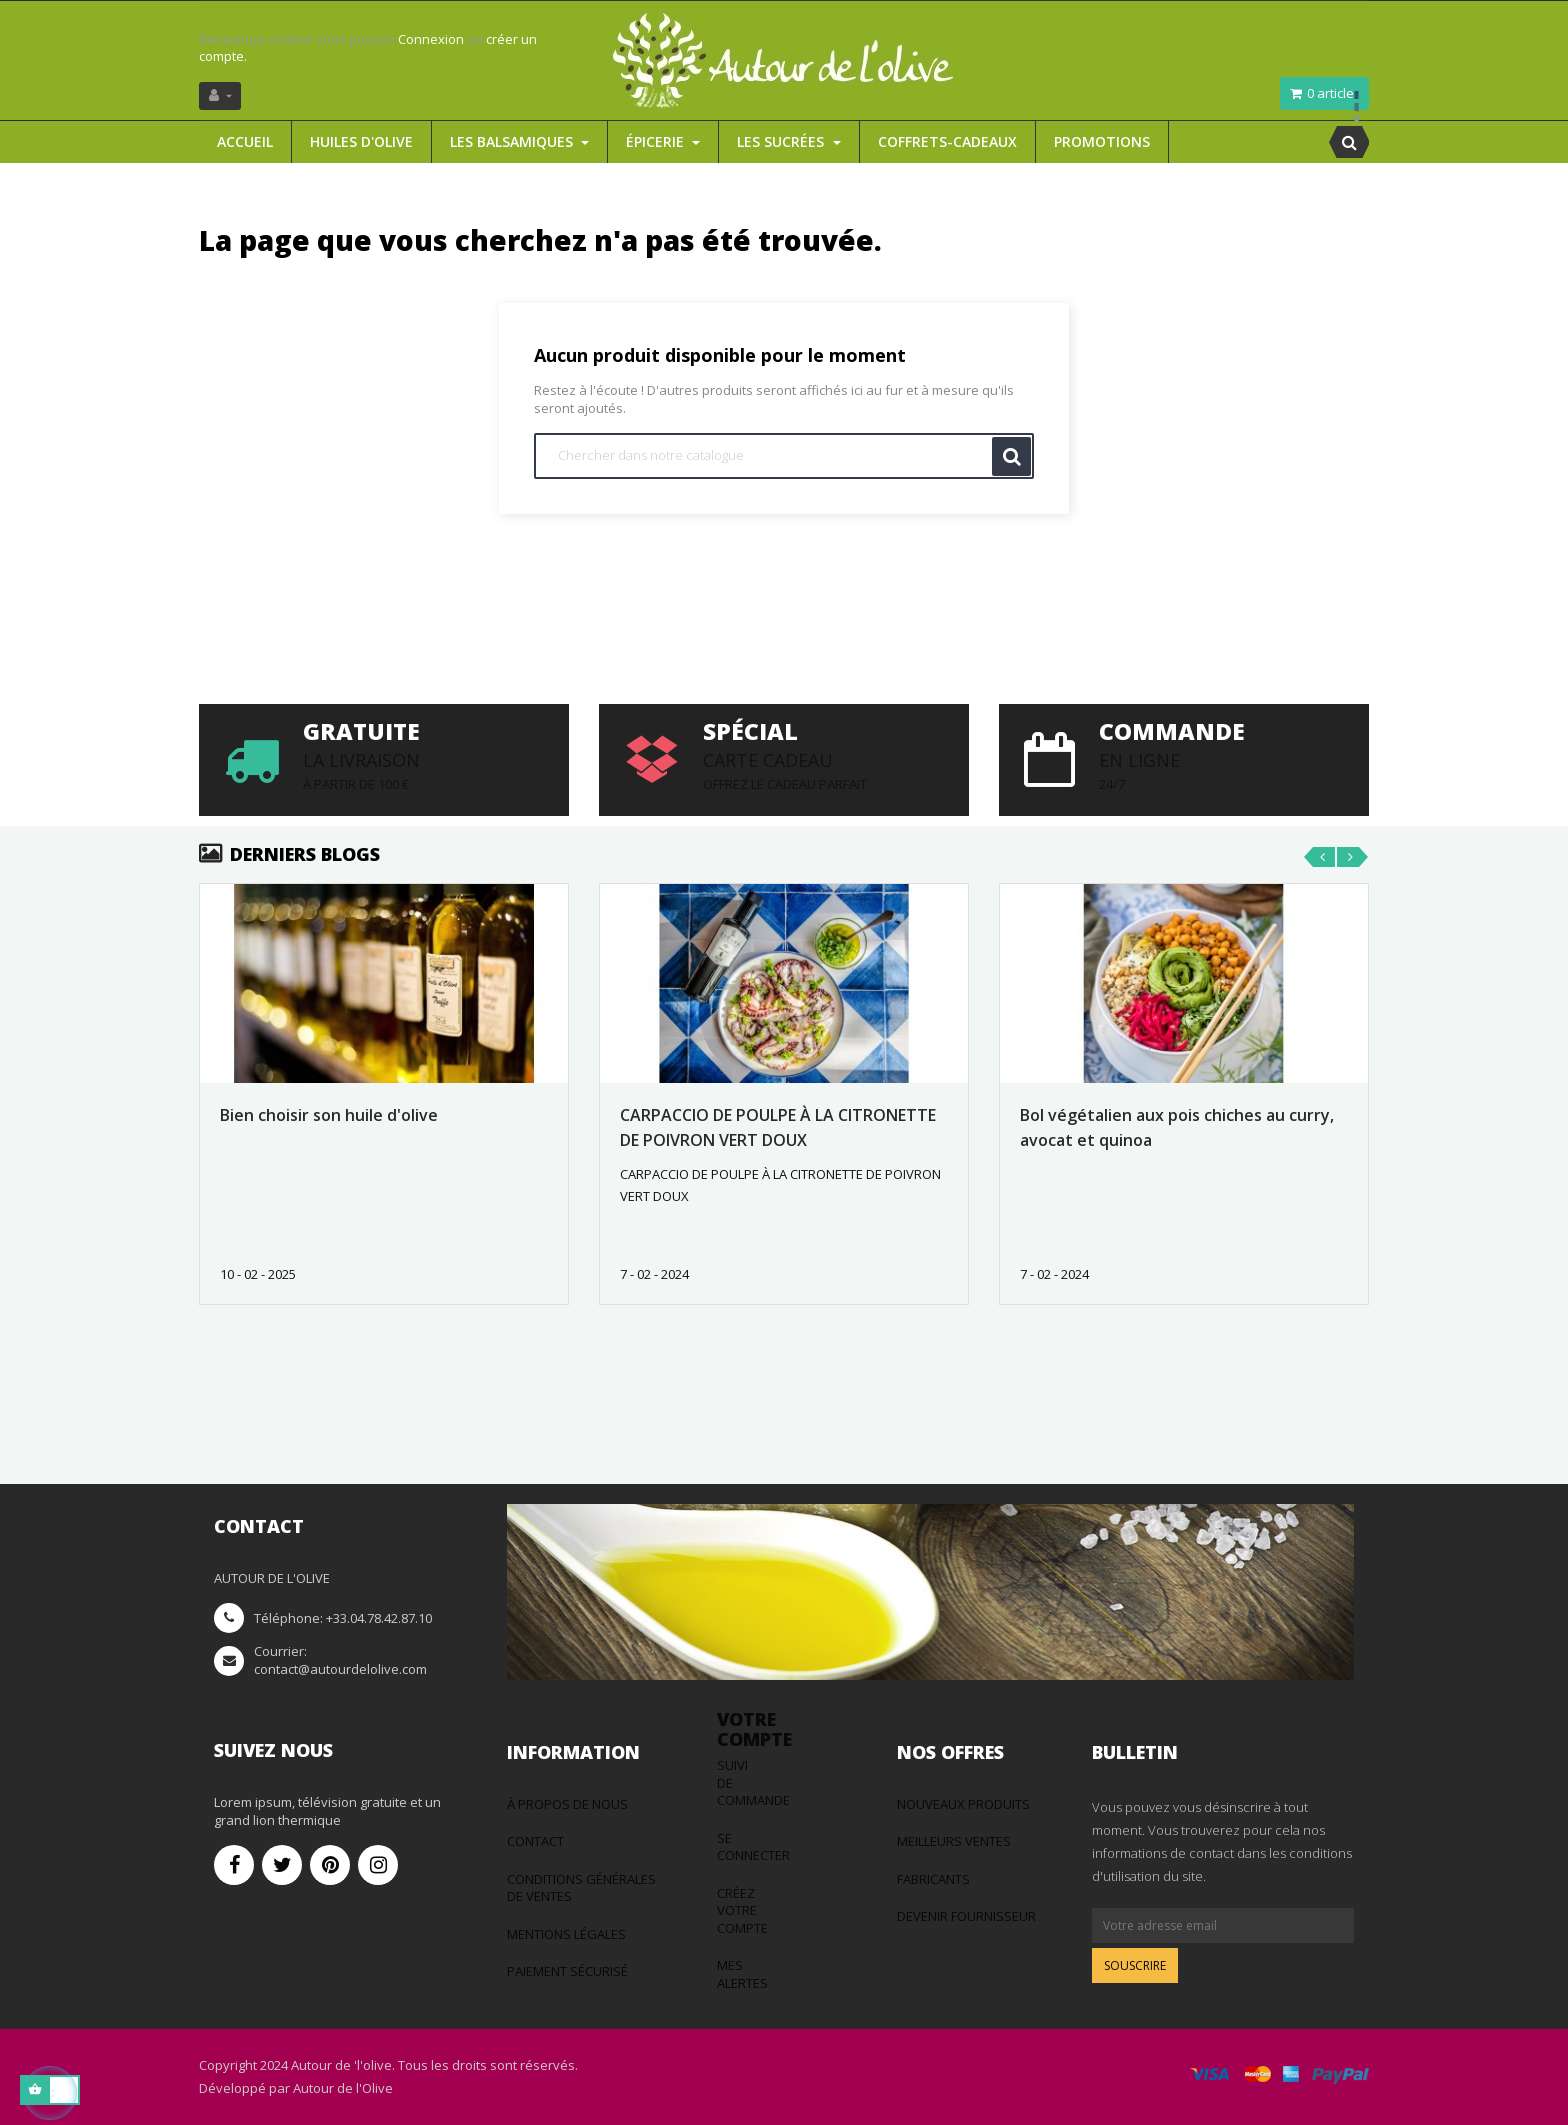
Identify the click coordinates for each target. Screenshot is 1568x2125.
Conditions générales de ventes (581, 1888)
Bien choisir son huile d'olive (329, 1115)
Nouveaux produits (963, 1804)
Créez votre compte (742, 1910)
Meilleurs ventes (954, 1841)
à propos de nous (567, 1804)
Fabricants (933, 1879)
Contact (535, 1841)
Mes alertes (742, 1974)
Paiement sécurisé (567, 1971)
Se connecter (753, 1847)
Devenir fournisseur (966, 1916)
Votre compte (754, 1729)
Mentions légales (566, 1934)
